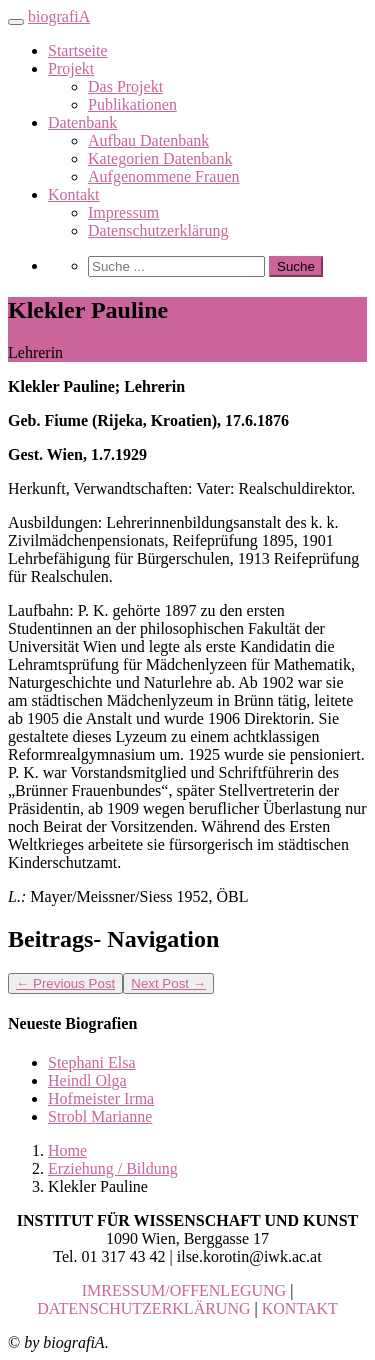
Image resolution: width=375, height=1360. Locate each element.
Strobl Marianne (100, 1116)
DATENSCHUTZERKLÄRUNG (143, 1308)
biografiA (59, 16)
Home (67, 1150)
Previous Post (65, 983)
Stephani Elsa (92, 1062)
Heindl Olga (87, 1080)
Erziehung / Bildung (113, 1168)
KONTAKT (300, 1308)
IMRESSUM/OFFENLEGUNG (184, 1290)
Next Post (168, 983)
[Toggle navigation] (16, 22)
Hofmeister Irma (101, 1098)
